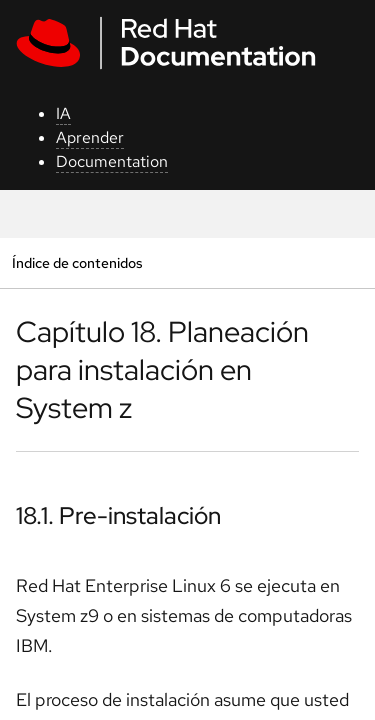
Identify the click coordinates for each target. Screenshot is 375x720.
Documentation (112, 161)
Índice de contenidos (77, 262)
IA (63, 113)
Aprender (90, 137)
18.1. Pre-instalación (118, 515)
